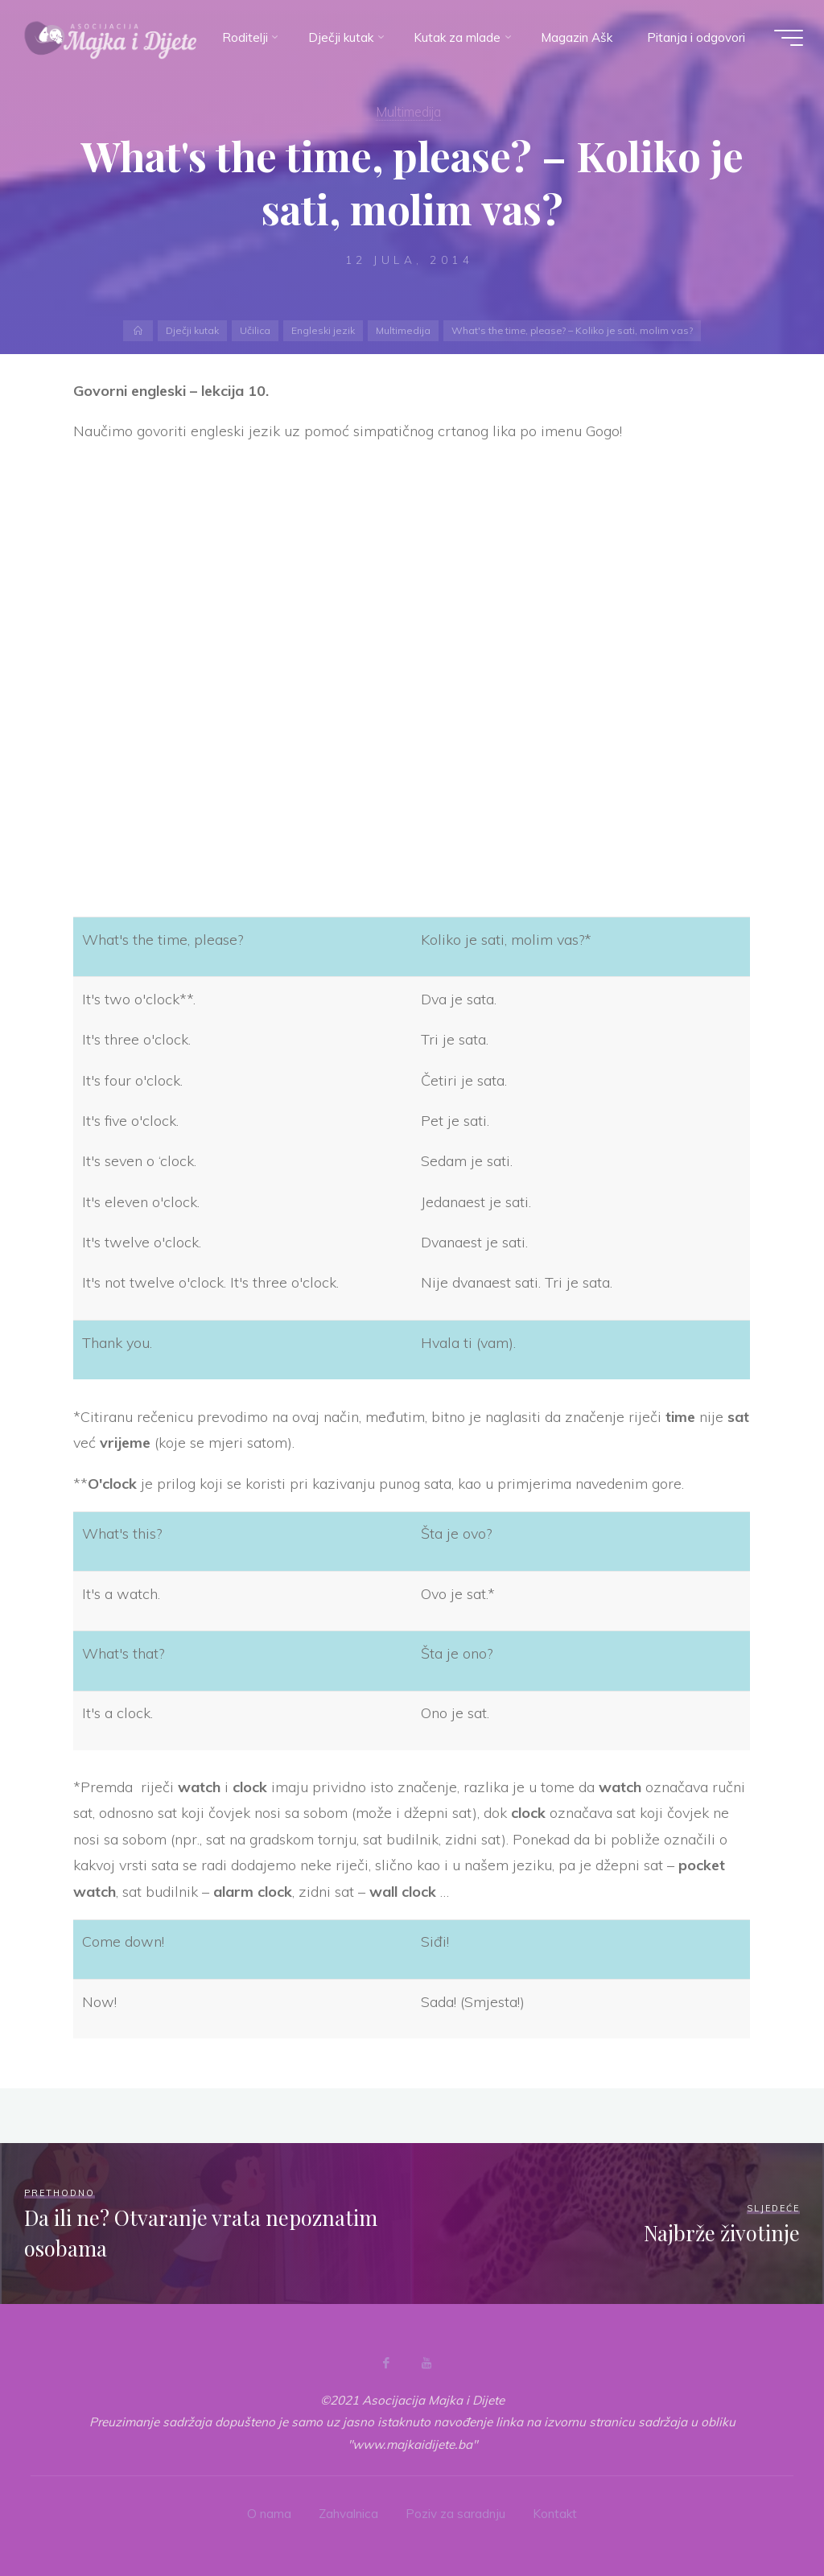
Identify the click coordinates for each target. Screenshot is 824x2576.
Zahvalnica (348, 2513)
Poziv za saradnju (455, 2513)
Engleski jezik (323, 330)
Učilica (256, 330)
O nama (269, 2513)
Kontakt (555, 2513)
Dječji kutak (193, 330)
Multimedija (402, 330)
